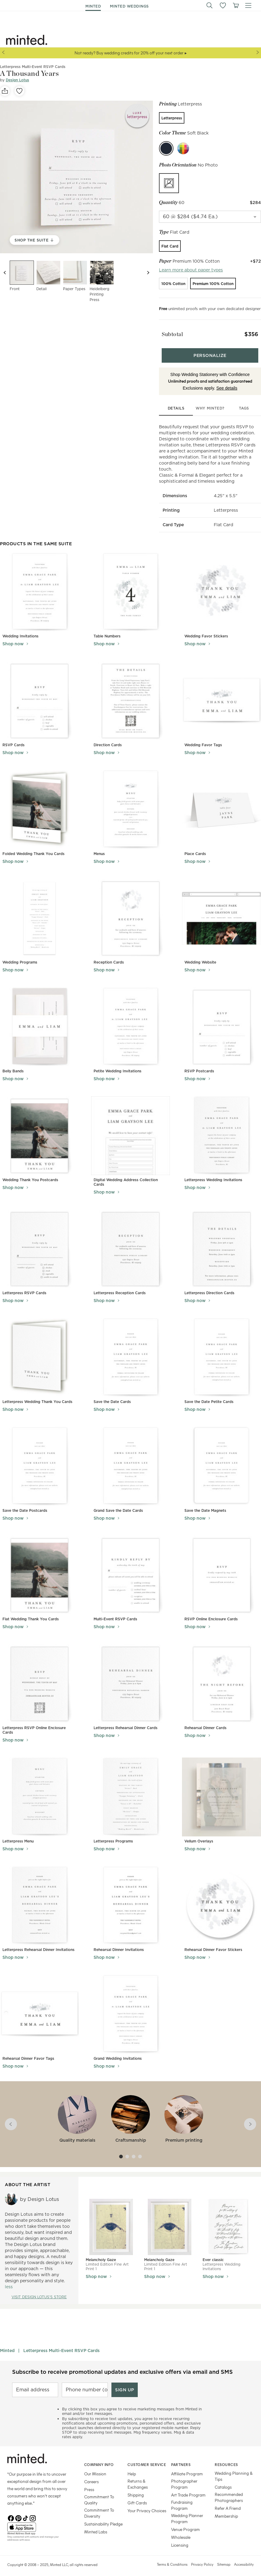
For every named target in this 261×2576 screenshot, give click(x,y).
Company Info (99, 2458)
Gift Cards (137, 2497)
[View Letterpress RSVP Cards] (39, 1242)
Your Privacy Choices (146, 2504)
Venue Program (185, 2523)
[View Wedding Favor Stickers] (221, 585)
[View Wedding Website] (221, 912)
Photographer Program (184, 2478)
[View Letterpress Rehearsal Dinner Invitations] (39, 1899)
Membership (226, 2510)
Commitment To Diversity (99, 2507)
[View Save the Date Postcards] (39, 1460)
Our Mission (95, 2468)
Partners (180, 2458)
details (176, 402)
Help (131, 2468)
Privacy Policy (202, 2558)
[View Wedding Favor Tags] (221, 694)
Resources (226, 2458)
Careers (91, 2475)
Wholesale (180, 2531)
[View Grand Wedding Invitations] (131, 2008)
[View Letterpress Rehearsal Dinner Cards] (130, 1677)
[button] (209, 5)
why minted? (210, 402)
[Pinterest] (18, 2511)
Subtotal (169, 332)
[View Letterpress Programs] (131, 1790)
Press (89, 2483)
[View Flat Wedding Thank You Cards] (39, 1568)
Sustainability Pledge (103, 2518)
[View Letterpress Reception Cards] (130, 1242)
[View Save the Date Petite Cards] (221, 1351)
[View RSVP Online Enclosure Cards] (222, 1568)
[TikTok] (25, 2511)
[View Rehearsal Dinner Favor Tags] (39, 2008)
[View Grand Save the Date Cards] (131, 1460)
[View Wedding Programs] (40, 912)
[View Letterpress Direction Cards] (222, 1242)
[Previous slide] (5, 272)
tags (244, 402)
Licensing (179, 2539)
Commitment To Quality (99, 2494)
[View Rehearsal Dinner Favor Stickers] (221, 1899)
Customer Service (146, 2458)
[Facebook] (11, 2511)
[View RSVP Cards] (39, 694)
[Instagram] (32, 2511)
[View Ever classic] (228, 2221)
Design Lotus (17, 80)
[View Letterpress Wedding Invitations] (221, 1129)
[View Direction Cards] (130, 694)
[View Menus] (131, 803)
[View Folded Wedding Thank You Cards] (39, 803)
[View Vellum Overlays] (221, 1790)
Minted (7, 2344)
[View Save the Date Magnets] (221, 1460)
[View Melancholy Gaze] (111, 2221)
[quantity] (210, 217)
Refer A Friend (228, 2502)
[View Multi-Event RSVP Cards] (130, 1568)
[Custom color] (183, 148)
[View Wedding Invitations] (39, 585)
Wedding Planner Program (187, 2512)
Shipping (135, 2489)
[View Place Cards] (221, 803)
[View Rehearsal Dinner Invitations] (131, 1899)
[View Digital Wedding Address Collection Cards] (130, 1129)
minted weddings (129, 6)
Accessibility (244, 2558)
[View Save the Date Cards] (131, 1351)
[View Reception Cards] (130, 912)
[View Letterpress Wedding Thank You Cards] (39, 1351)
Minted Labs (95, 2526)
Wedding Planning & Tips (234, 2470)
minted (93, 6)
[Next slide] (148, 272)
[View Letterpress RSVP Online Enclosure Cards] (39, 1677)
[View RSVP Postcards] (222, 1020)
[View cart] (235, 5)
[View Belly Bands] (39, 1020)
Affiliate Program (187, 2468)
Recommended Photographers (229, 2491)
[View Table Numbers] (131, 585)
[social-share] (5, 91)
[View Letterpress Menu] (39, 1790)
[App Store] (38, 2521)
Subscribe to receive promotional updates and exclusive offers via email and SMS (122, 2366)
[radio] (171, 118)
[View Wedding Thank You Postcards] (39, 1129)
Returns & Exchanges (137, 2478)
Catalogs (223, 2481)
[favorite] (19, 91)
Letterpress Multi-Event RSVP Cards (61, 2344)
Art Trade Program (188, 2489)
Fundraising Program (182, 2499)
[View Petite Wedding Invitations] (131, 1020)
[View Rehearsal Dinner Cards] (222, 1677)
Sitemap (223, 2558)
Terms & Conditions (172, 2558)
